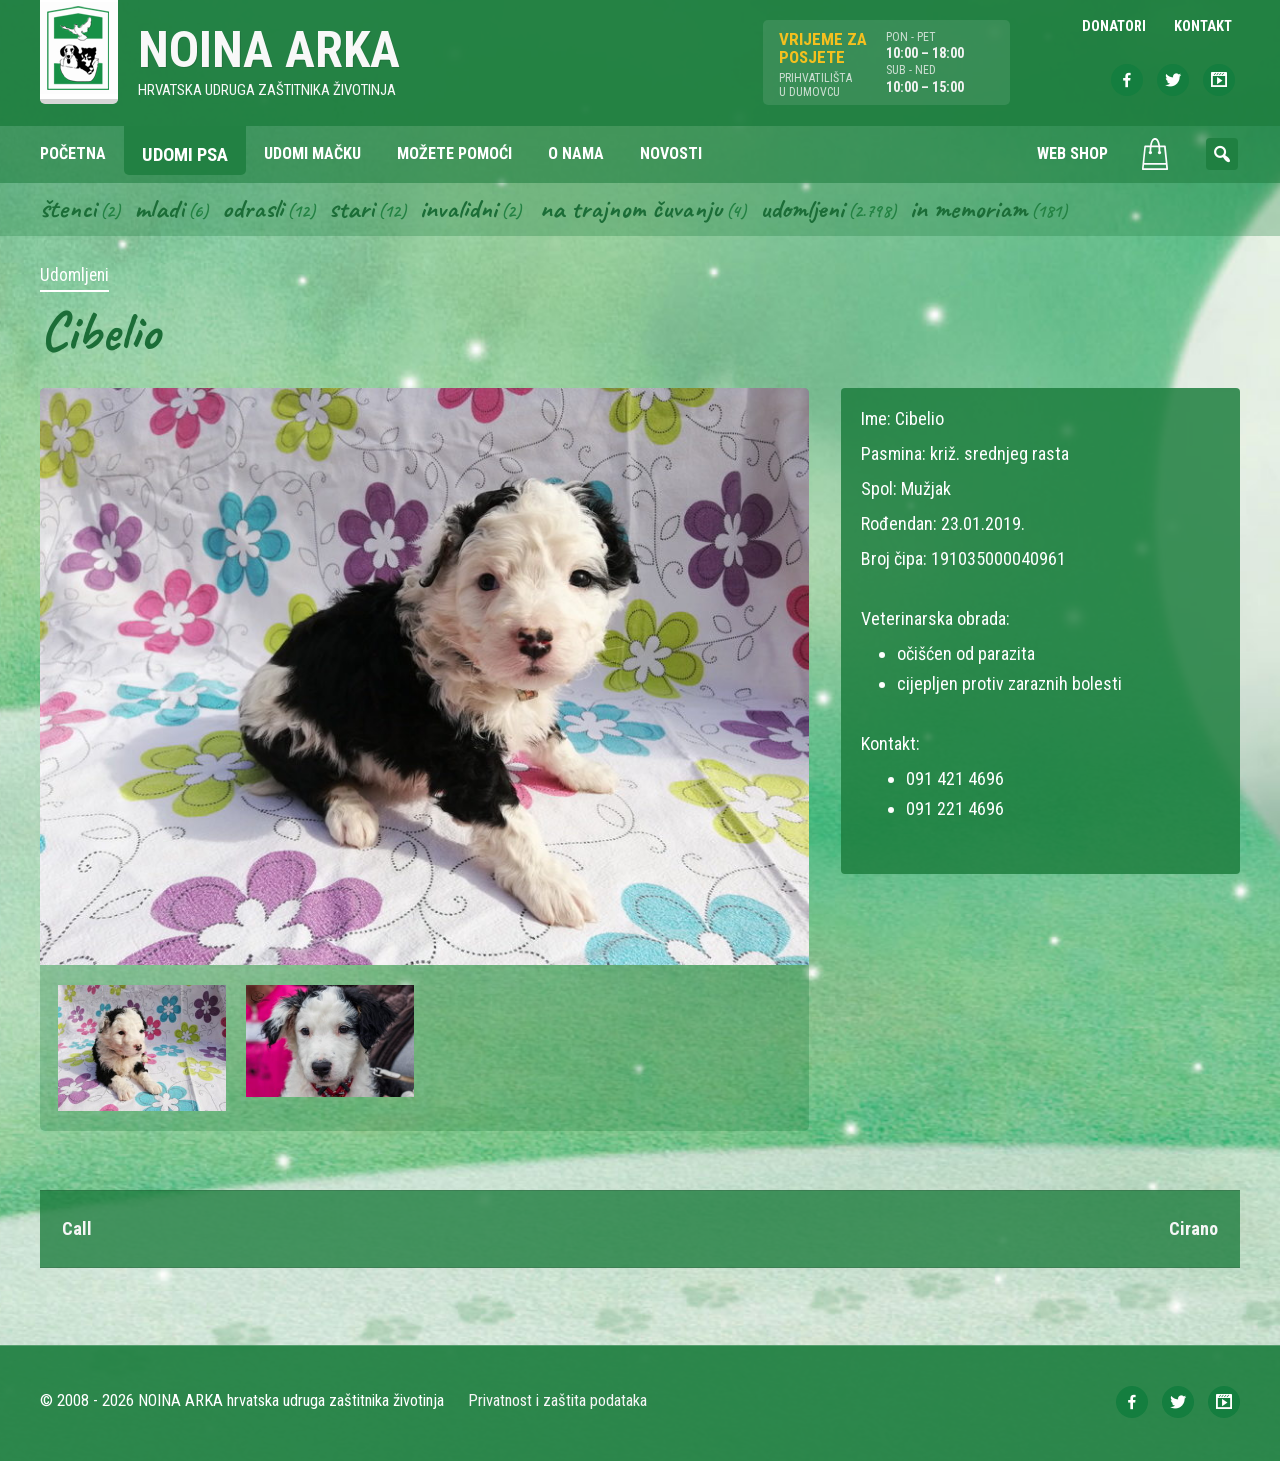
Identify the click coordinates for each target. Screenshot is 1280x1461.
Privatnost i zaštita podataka (557, 1400)
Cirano (1193, 1228)
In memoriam (968, 208)
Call (77, 1228)
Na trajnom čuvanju (631, 208)
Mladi (159, 208)
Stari (351, 208)
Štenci (68, 208)
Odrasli (252, 208)
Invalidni (458, 208)
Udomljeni (802, 208)
